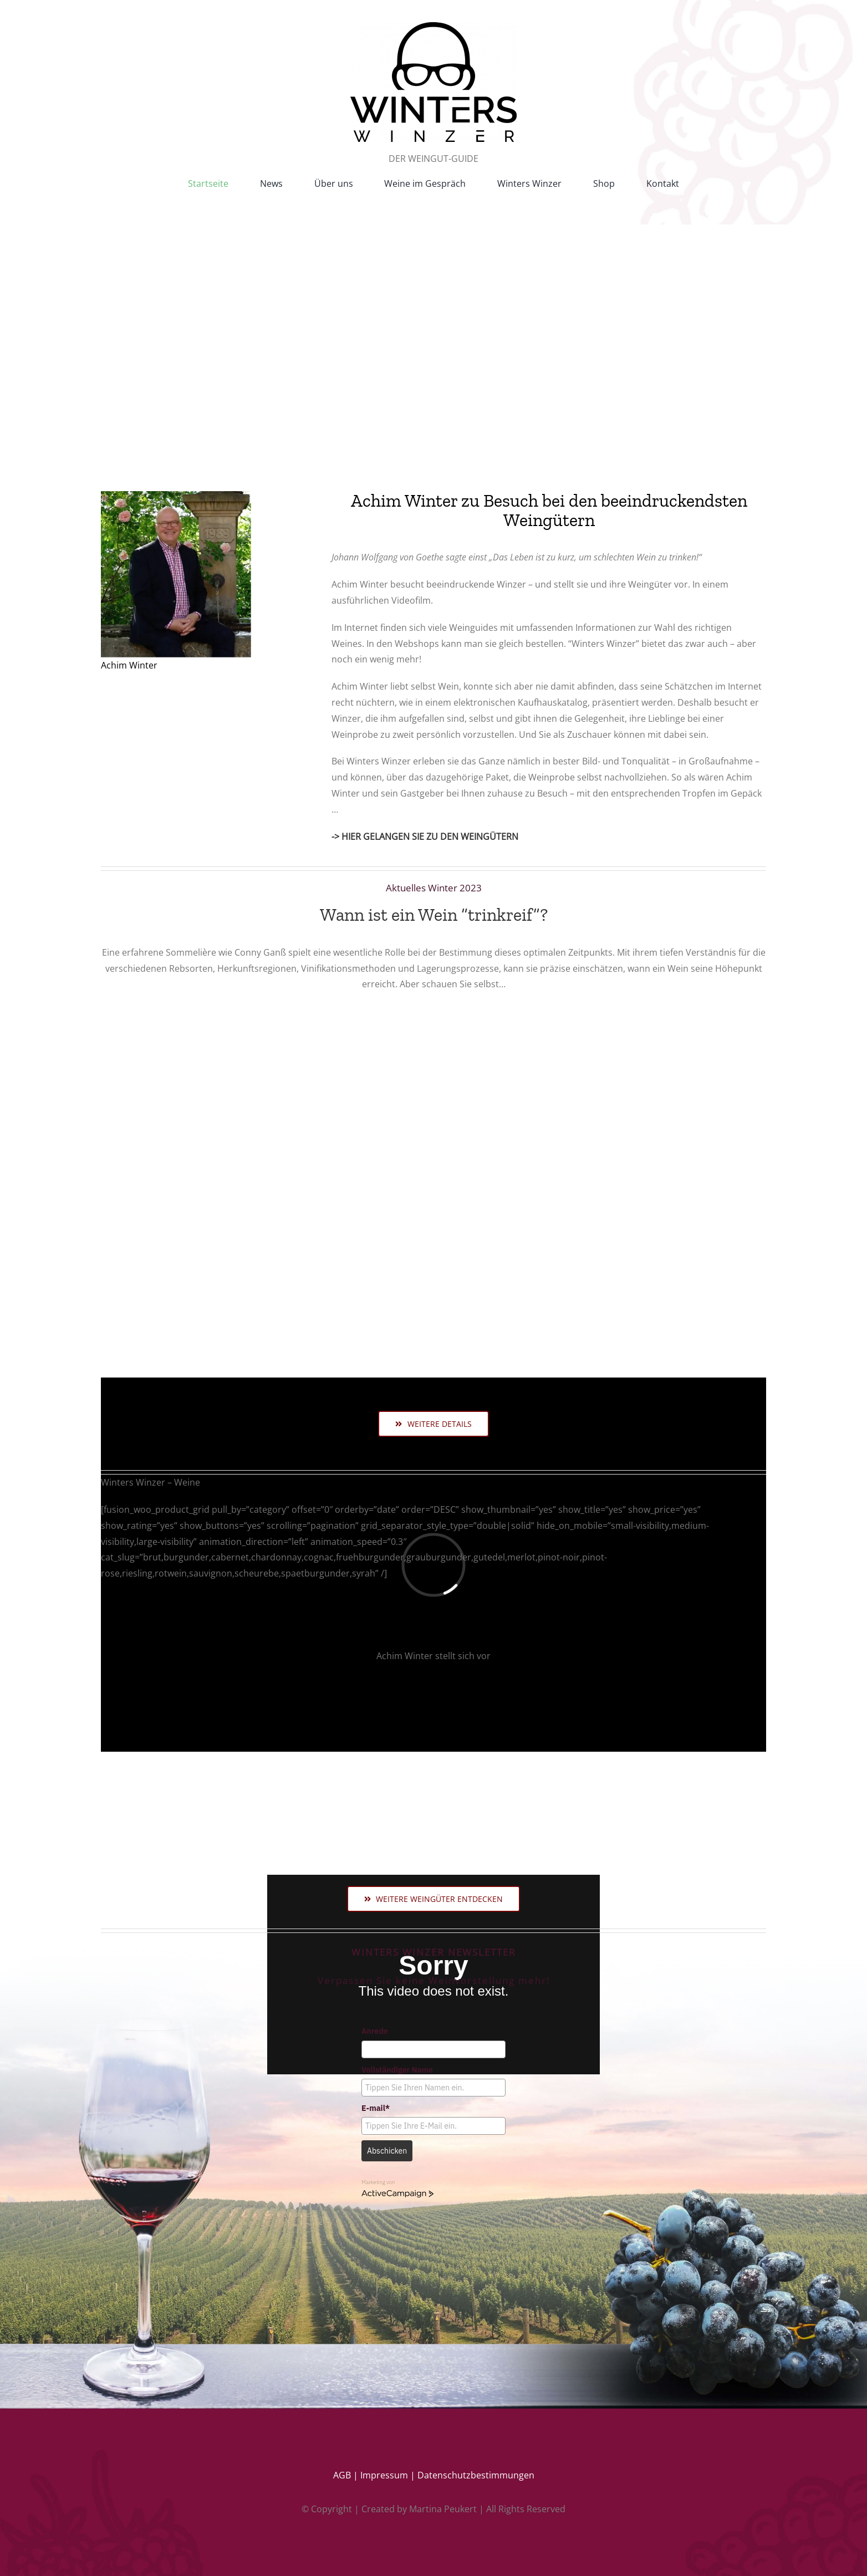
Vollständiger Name (397, 2070)
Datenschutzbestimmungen (475, 2475)
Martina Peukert (443, 2509)
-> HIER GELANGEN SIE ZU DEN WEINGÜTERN (425, 836)
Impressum (384, 2475)
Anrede (374, 2031)
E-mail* (375, 2108)
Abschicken (387, 2151)
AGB (342, 2475)
